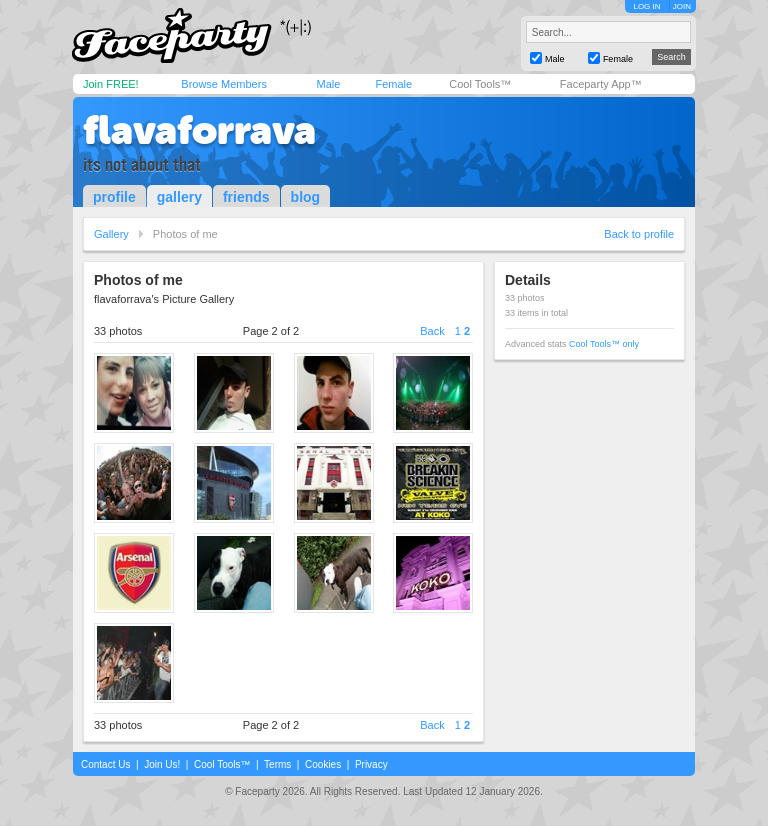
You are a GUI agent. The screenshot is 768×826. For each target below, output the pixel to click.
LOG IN (646, 6)
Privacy (371, 764)
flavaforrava (199, 130)
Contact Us (105, 764)
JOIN (682, 6)
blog (306, 197)
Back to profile (639, 234)
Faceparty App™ (601, 84)
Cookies (323, 764)
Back (432, 331)
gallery (179, 197)
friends (246, 197)
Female (393, 84)
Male (328, 84)
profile (114, 197)
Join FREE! (111, 84)
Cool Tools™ (480, 84)
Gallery (111, 234)
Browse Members (224, 84)
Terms (277, 764)
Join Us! (162, 764)
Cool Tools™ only (604, 344)
